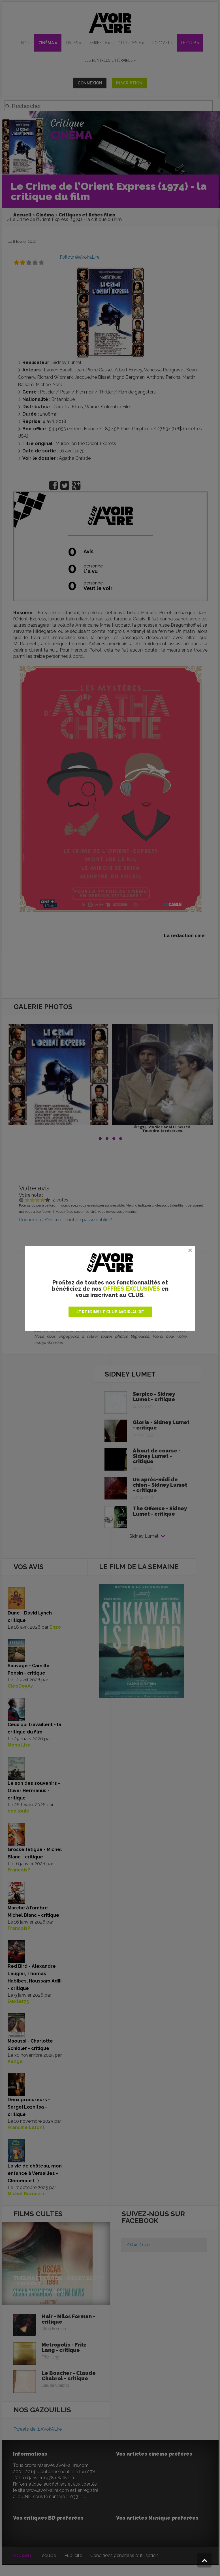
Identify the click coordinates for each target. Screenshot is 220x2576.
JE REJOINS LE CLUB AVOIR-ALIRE (110, 1312)
